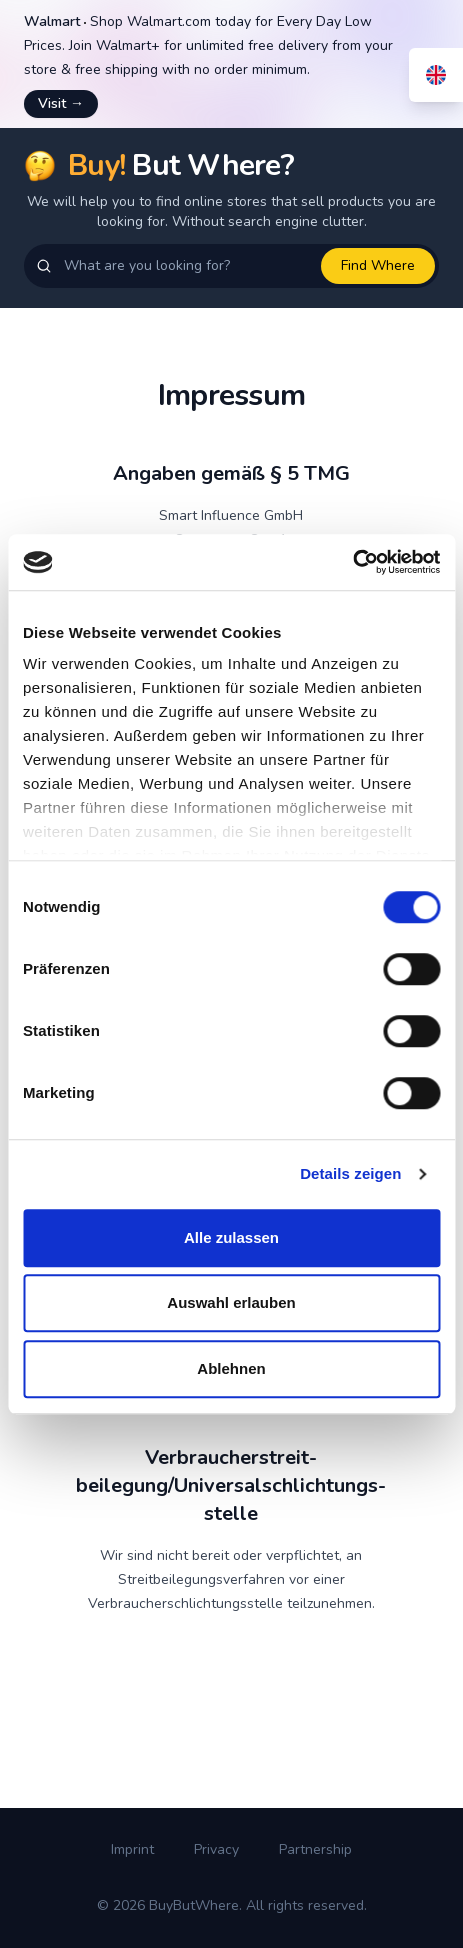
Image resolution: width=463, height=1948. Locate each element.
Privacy (216, 1849)
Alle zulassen (231, 1237)
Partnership (315, 1849)
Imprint (132, 1849)
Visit (61, 103)
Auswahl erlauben (231, 1302)
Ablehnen (231, 1368)
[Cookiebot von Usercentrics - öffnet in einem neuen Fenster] (352, 562)
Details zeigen (350, 1173)
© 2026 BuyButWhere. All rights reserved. (232, 1905)
